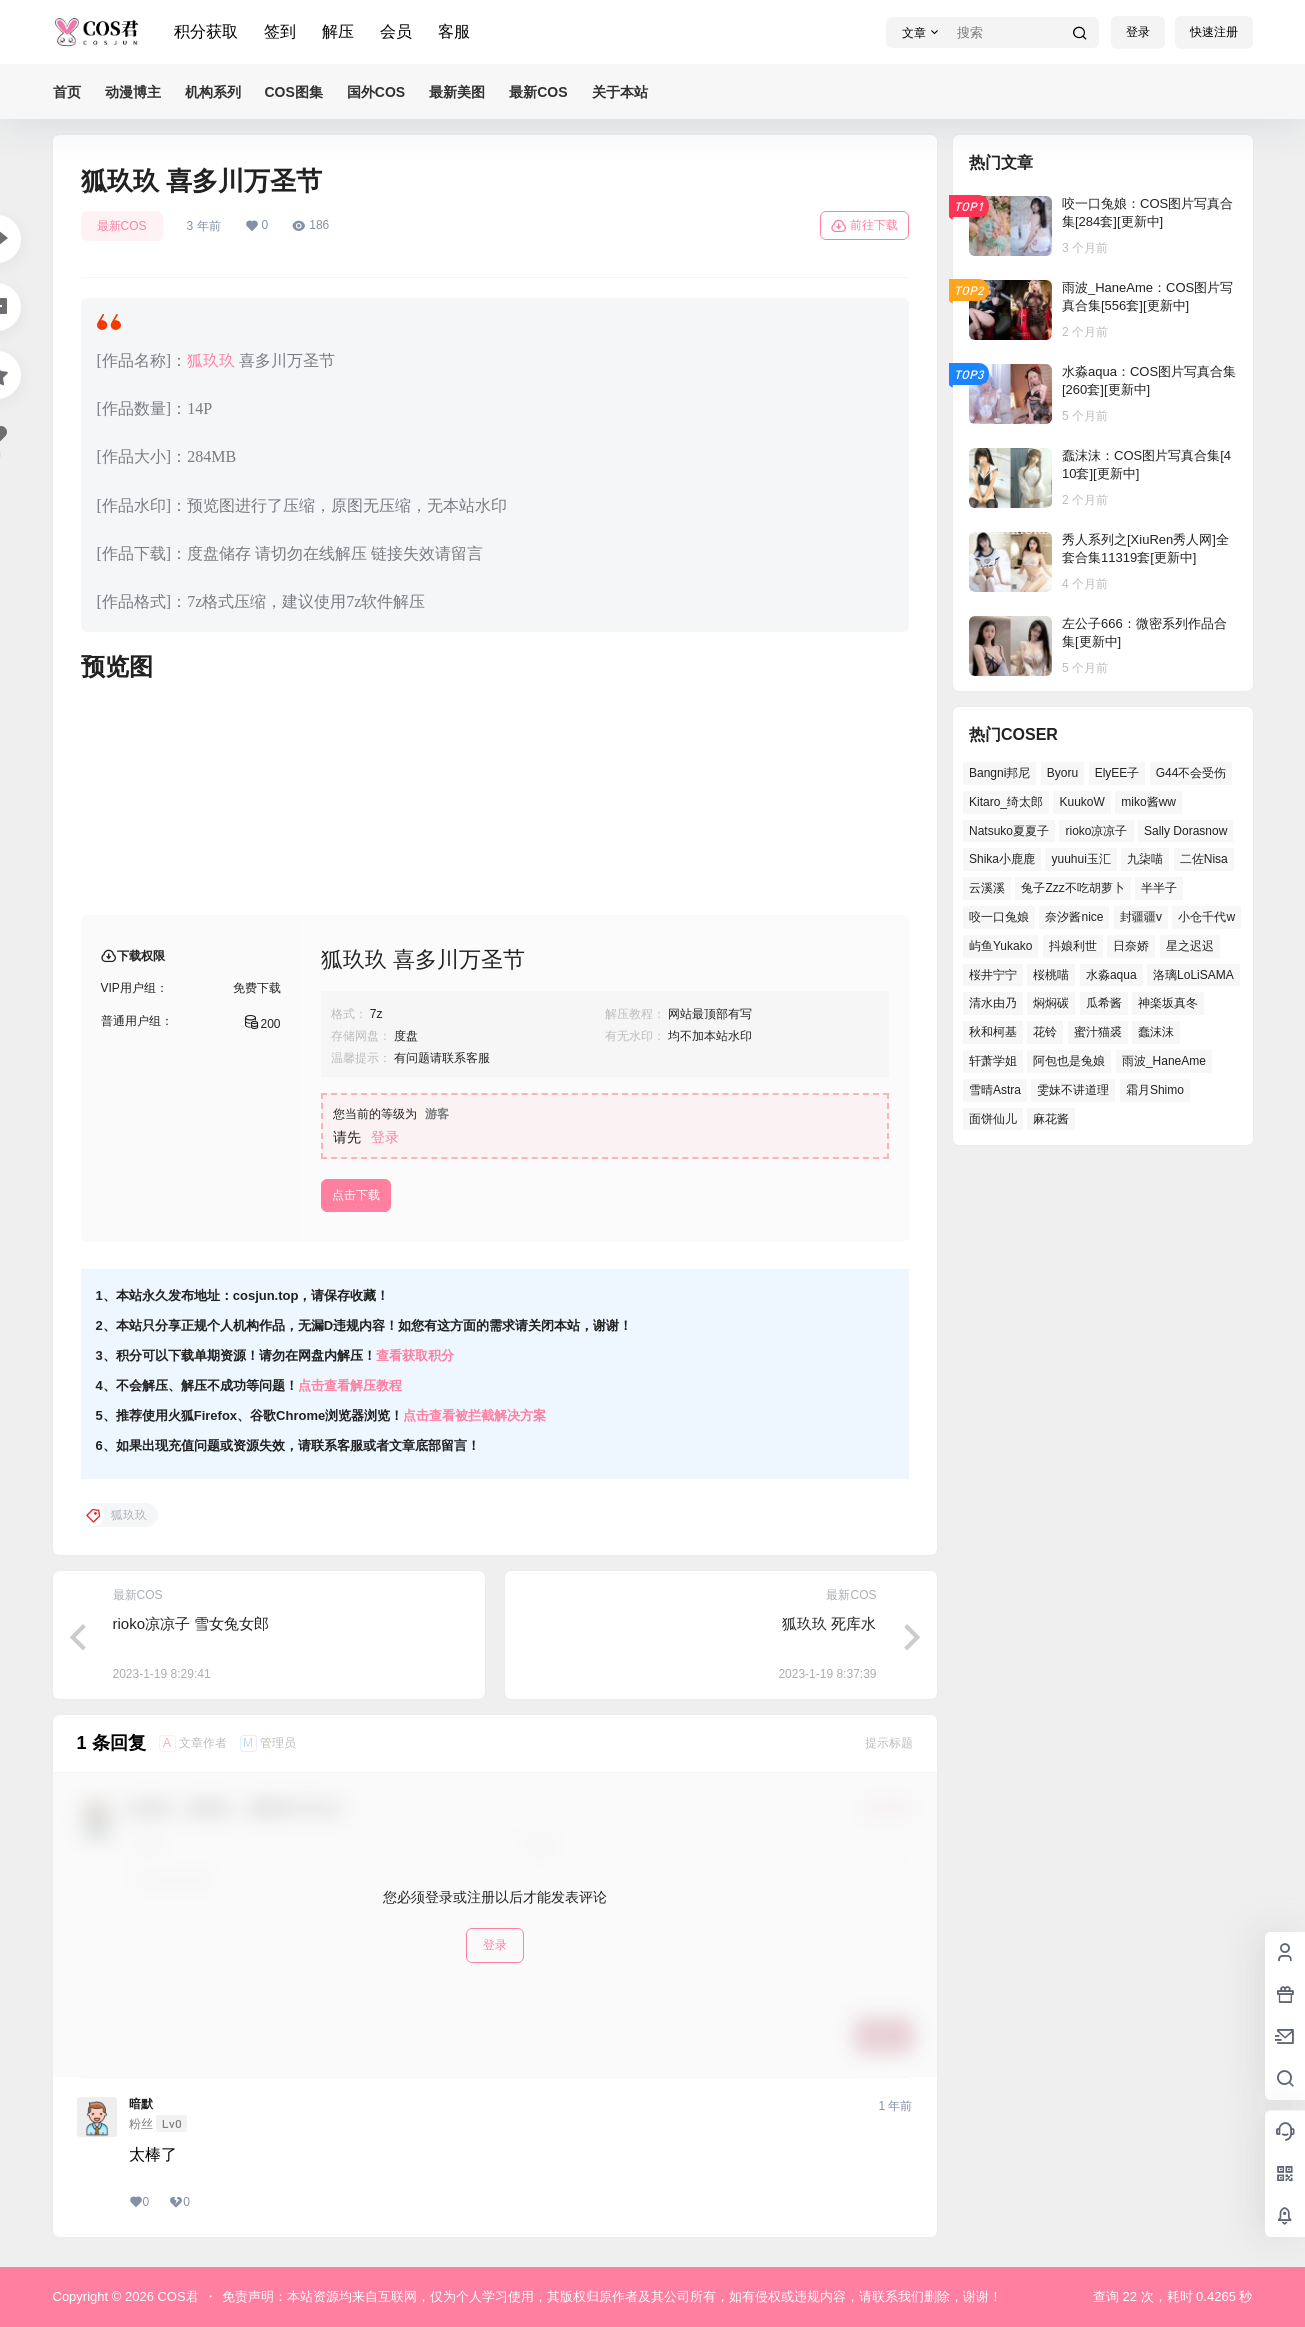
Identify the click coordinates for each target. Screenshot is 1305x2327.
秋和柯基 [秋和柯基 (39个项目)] (993, 1032)
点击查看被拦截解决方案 (474, 1415)
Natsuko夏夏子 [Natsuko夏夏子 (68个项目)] (1009, 831)
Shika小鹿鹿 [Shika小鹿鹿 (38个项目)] (1002, 859)
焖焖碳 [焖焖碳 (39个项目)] (1051, 1003)
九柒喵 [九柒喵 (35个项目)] (1145, 859)
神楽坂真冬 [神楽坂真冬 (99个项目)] (1168, 1003)
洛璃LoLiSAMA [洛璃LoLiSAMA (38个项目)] (1193, 975)
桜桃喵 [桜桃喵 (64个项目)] (1051, 975)
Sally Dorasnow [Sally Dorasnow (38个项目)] (1184, 831)
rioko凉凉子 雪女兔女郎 (191, 1623)
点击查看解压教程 (350, 1385)
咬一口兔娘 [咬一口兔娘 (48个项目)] (999, 917)
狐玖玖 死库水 (829, 1623)
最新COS (122, 226)
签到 (280, 31)
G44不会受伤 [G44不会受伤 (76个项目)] (1190, 773)
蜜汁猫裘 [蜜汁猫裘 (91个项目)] (1097, 1032)
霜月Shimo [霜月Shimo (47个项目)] (1154, 1090)
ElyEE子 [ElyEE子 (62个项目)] (1116, 773)
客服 (454, 31)
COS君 (176, 2296)
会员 (396, 31)
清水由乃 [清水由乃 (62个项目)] (993, 1003)
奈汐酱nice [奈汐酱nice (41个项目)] (1074, 917)
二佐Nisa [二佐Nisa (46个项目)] (1203, 859)
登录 (1138, 32)
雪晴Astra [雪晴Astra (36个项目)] (995, 1090)
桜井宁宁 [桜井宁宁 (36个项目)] (993, 975)
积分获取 (206, 31)
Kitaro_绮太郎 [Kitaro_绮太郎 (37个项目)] (1006, 802)
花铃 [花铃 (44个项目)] (1045, 1032)
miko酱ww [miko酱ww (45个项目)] (1148, 802)
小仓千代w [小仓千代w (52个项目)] (1206, 917)
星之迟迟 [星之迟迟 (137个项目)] (1189, 946)
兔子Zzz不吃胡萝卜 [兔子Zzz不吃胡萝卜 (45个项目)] (1072, 888)
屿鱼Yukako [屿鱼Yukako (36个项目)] (1000, 946)
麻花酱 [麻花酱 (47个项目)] (1051, 1119)
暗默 (141, 2104)
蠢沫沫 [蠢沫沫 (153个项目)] (1156, 1032)
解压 (338, 31)
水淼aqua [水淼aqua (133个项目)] (1110, 975)
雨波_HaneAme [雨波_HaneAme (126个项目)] (1163, 1061)
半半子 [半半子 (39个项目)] (1159, 888)
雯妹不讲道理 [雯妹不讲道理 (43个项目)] (1073, 1090)
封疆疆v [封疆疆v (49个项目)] (1140, 917)
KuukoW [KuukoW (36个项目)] (1081, 802)
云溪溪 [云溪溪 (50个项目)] (987, 888)
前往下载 (864, 226)
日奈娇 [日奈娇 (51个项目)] (1131, 946)
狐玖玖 (211, 360)
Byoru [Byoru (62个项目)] (1061, 773)
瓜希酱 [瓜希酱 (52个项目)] (1103, 1003)
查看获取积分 (415, 1355)
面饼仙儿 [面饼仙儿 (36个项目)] (993, 1119)
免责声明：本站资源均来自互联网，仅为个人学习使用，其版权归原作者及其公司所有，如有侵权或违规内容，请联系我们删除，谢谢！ (612, 2296)
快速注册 (1214, 32)
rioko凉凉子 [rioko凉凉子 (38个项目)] (1096, 831)
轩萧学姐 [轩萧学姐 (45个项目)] (993, 1061)
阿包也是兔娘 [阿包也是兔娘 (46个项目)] (1069, 1061)
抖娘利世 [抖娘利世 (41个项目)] (1072, 946)
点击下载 (356, 1195)
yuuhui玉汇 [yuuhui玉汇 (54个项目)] (1080, 859)
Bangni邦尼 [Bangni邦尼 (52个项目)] (999, 773)
